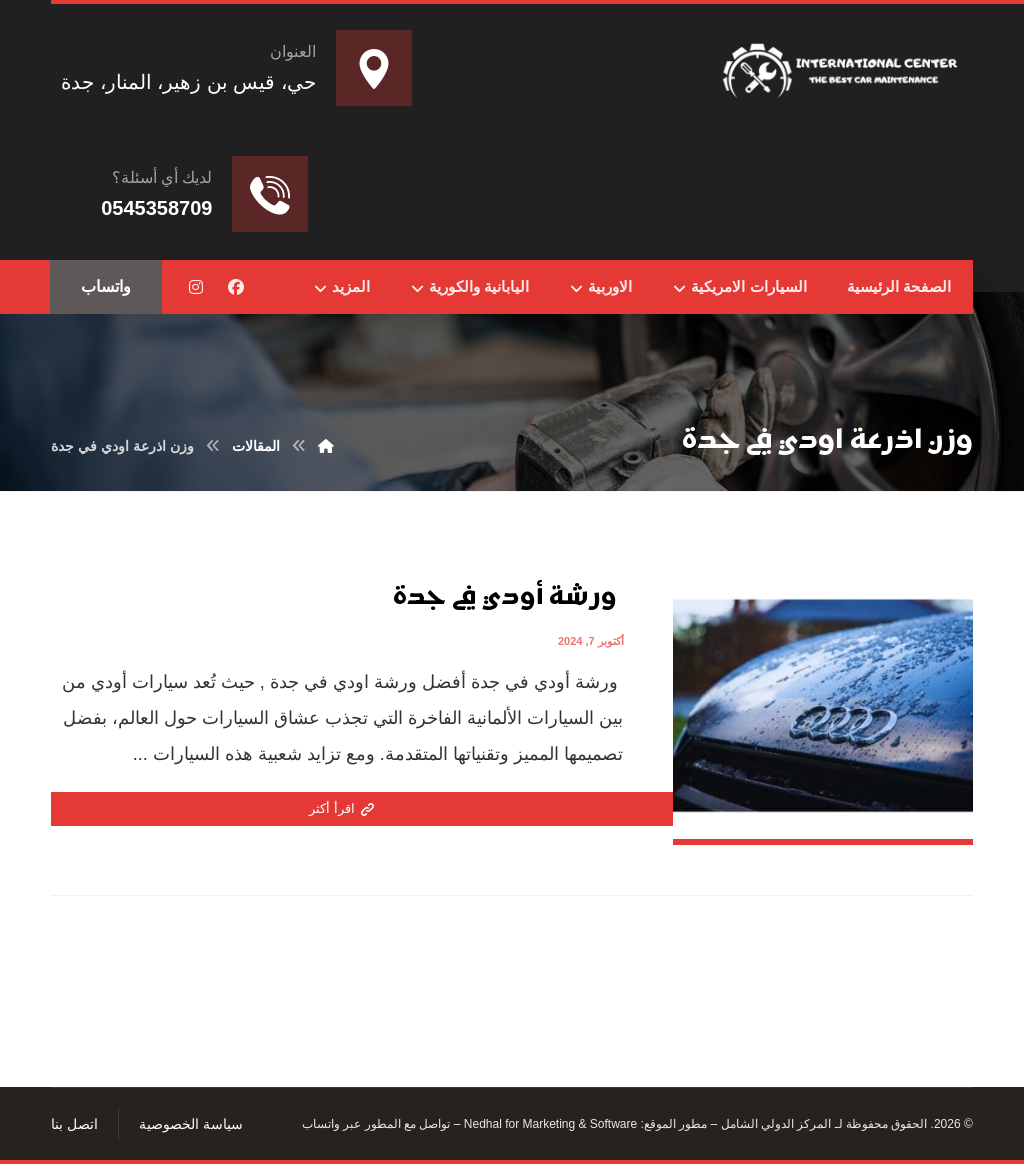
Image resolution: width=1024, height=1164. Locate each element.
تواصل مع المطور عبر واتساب (376, 1124)
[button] (236, 287)
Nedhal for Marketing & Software (548, 1124)
